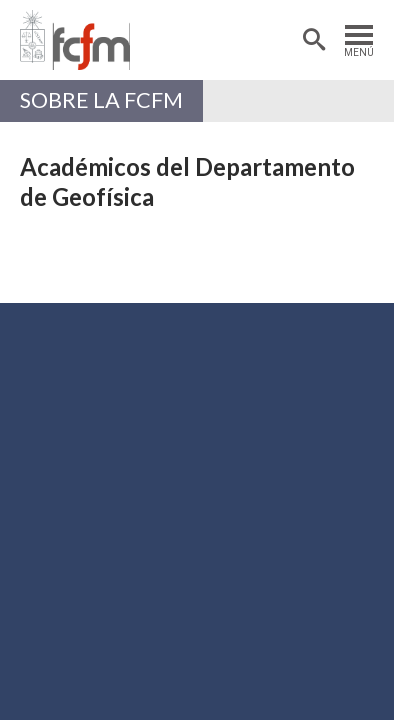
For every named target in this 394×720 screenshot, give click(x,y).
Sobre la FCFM (101, 100)
